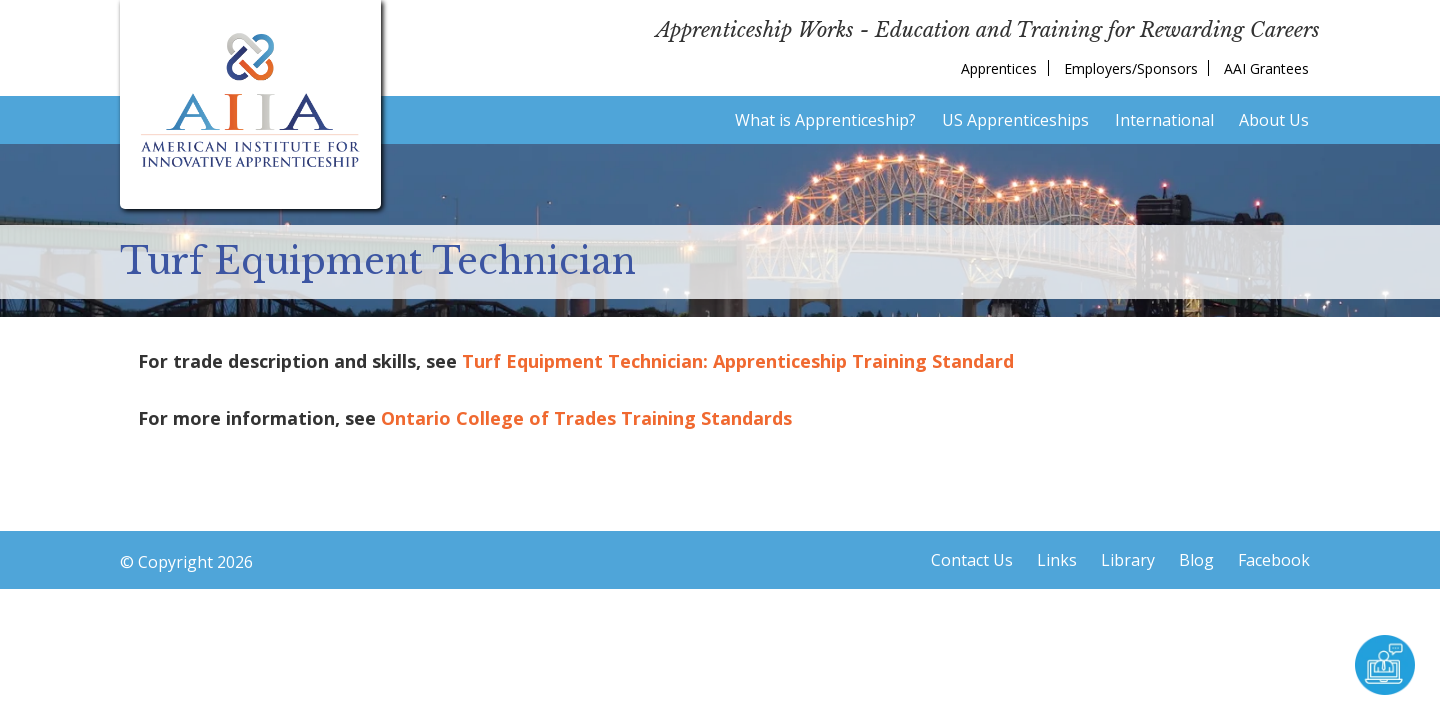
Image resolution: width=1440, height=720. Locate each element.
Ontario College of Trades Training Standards (586, 418)
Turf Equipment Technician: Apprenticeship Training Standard (738, 361)
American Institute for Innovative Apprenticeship (250, 100)
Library (1128, 560)
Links (1057, 560)
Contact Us (972, 560)
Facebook (1274, 560)
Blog (1196, 560)
